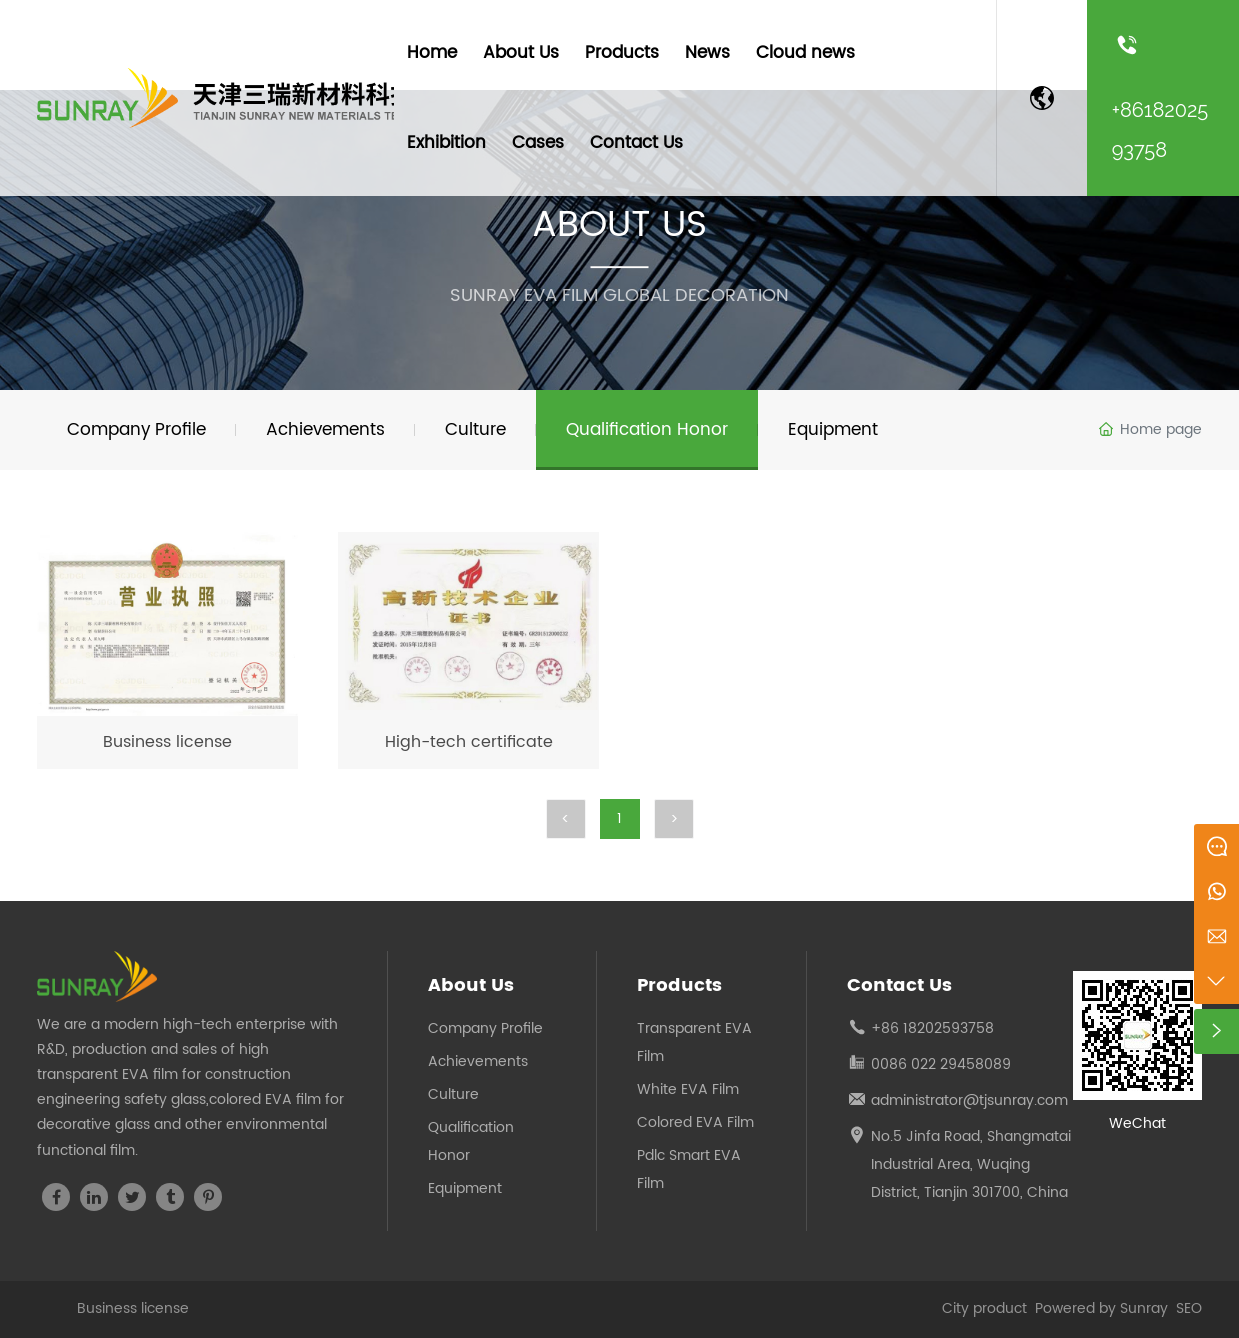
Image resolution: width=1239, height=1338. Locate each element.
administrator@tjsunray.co (962, 1100)
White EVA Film (688, 1089)
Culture (453, 1094)
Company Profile (485, 1028)
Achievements (478, 1061)
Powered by (1077, 1308)
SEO (1189, 1308)
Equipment (465, 1188)
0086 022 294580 (932, 1064)
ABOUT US (619, 225)
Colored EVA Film (695, 1122)
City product (986, 1308)
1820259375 (944, 1028)
